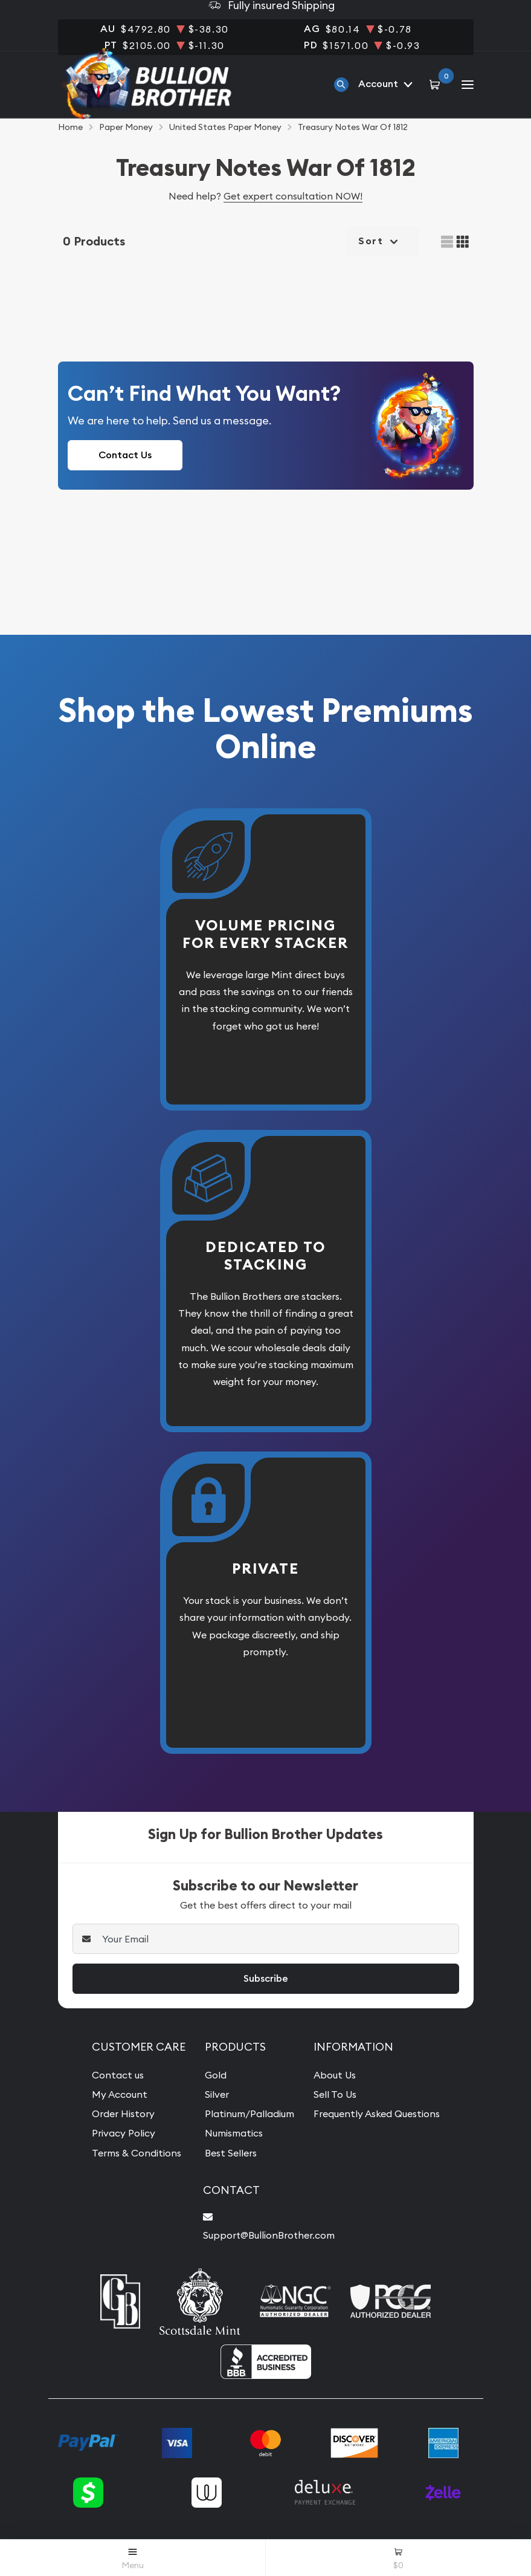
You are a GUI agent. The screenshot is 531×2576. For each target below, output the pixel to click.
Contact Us (125, 455)
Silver (217, 2094)
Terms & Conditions (136, 2153)
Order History (123, 2113)
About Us (335, 2075)
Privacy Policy (123, 2133)
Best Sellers (231, 2153)
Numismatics (234, 2133)
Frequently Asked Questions (377, 2113)
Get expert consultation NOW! (293, 196)
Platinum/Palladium (249, 2113)
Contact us (118, 2075)
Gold (216, 2075)
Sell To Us (335, 2094)
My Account (119, 2094)
